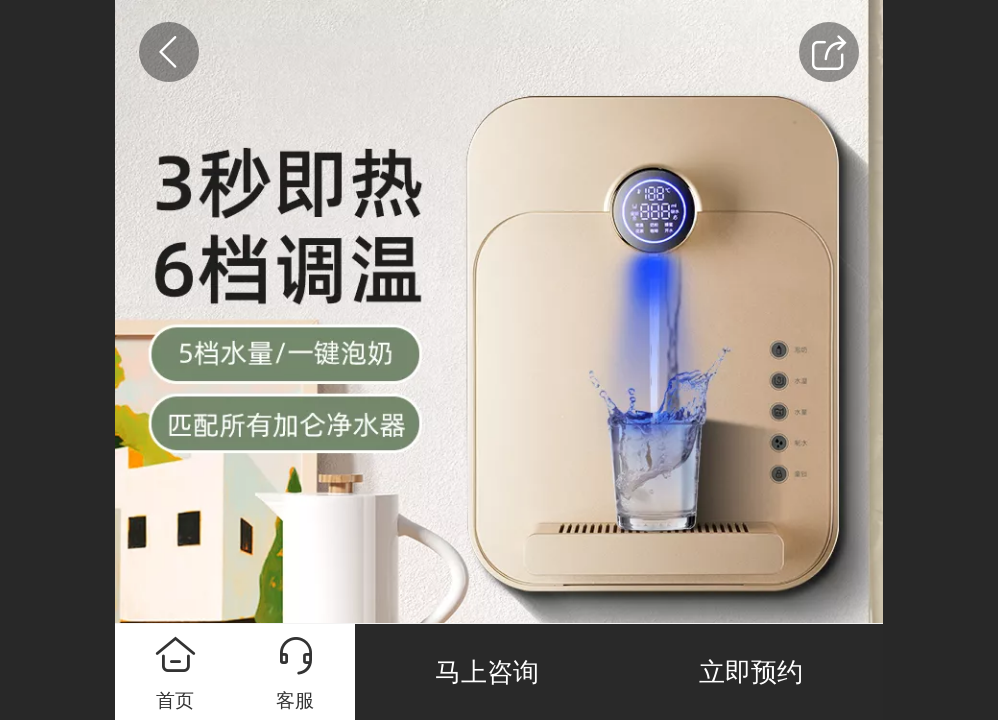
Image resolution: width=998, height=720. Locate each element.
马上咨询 (487, 672)
